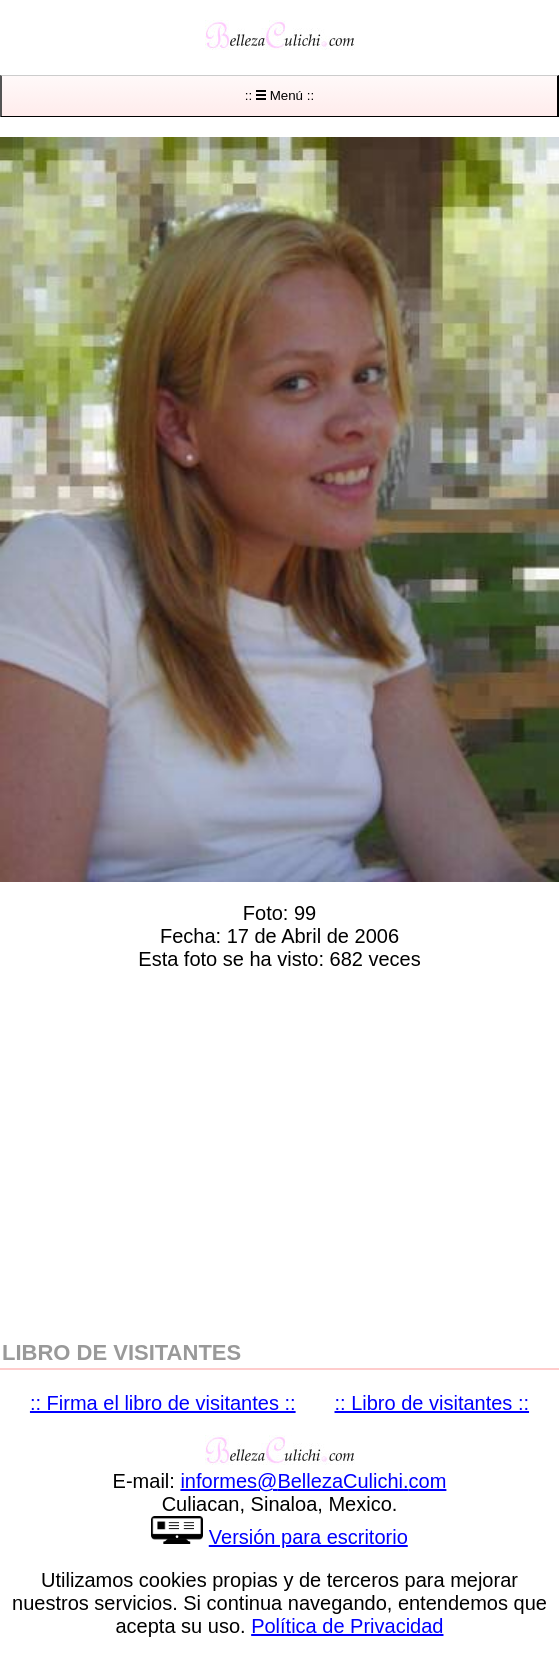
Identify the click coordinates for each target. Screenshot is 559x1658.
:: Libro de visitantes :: (432, 1403)
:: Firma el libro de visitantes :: (163, 1403)
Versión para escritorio (308, 1537)
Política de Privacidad (347, 1626)
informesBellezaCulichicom (313, 1481)
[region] (279, 1151)
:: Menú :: (279, 95)
